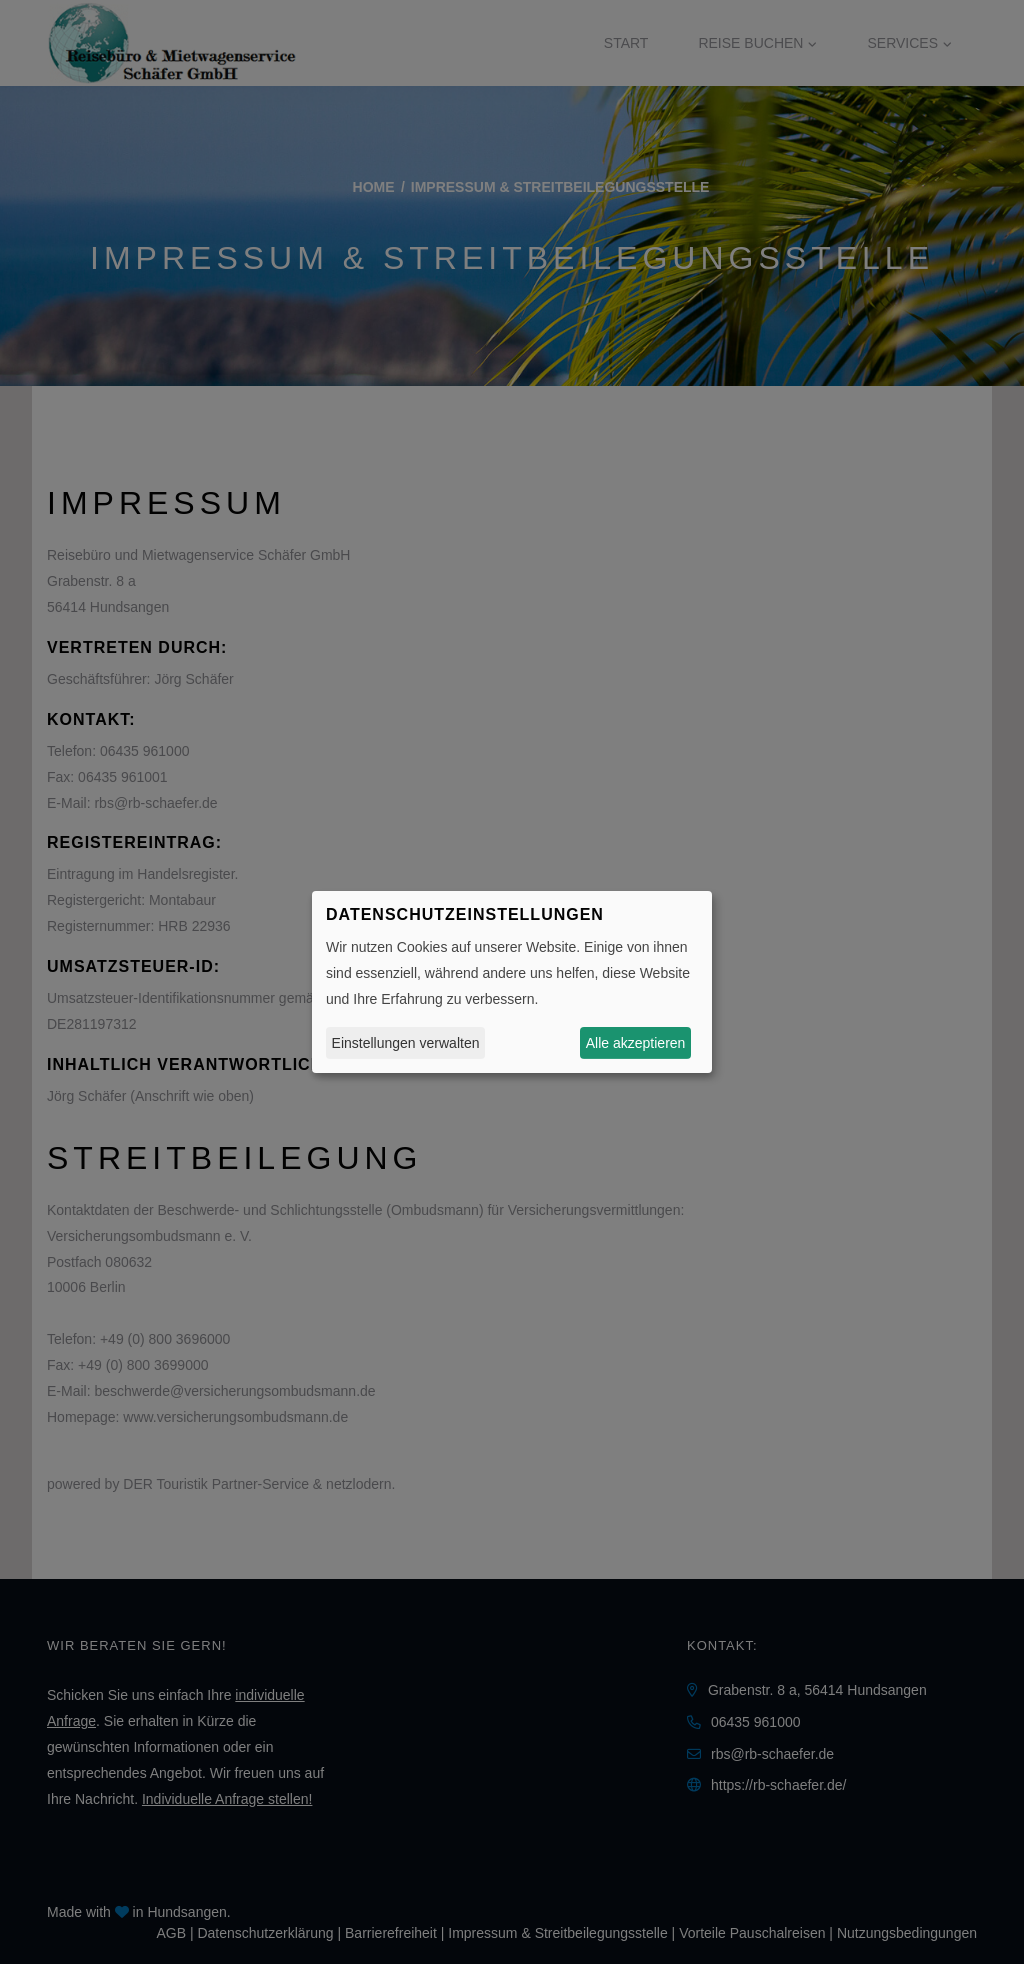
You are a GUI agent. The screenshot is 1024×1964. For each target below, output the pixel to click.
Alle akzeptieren (636, 1043)
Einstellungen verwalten (406, 1043)
